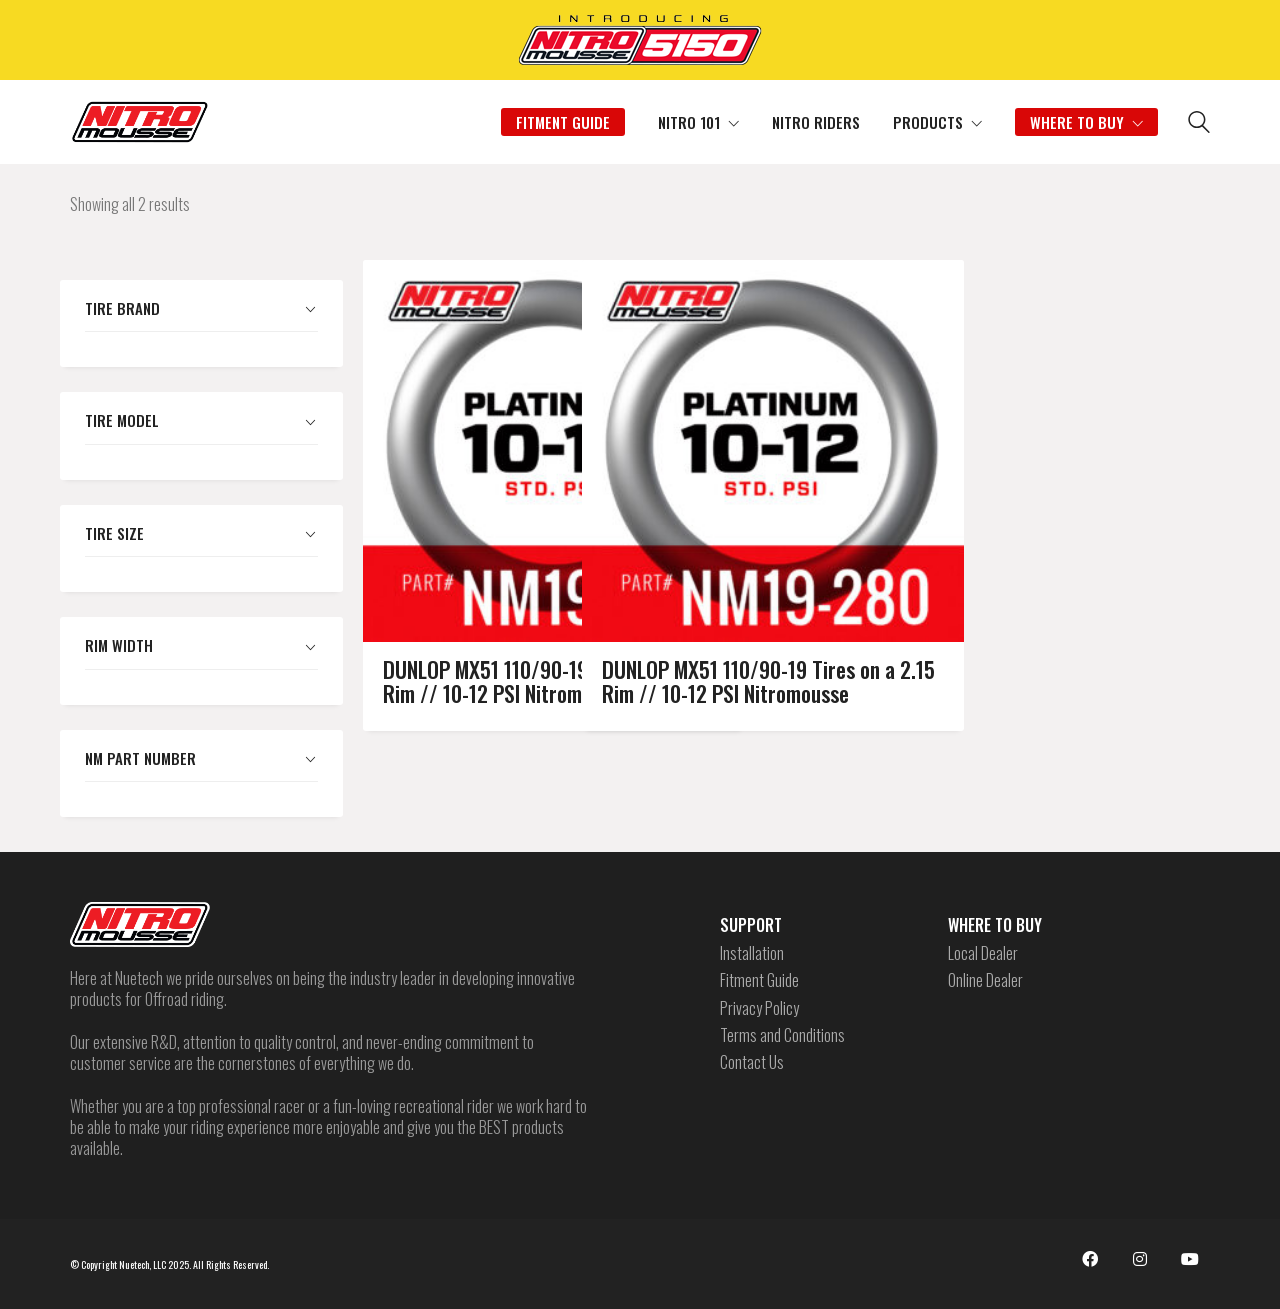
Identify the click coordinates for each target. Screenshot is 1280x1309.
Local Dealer (983, 953)
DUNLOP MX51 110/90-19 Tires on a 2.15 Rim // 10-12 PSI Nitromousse (669, 524)
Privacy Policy (759, 1008)
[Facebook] (1090, 1259)
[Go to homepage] (140, 122)
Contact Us (752, 1062)
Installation (752, 953)
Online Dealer (985, 980)
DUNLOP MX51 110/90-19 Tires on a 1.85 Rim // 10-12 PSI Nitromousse (450, 524)
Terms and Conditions (782, 1035)
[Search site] (1199, 124)
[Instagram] (1140, 1259)
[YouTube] (1190, 1259)
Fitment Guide (759, 980)
